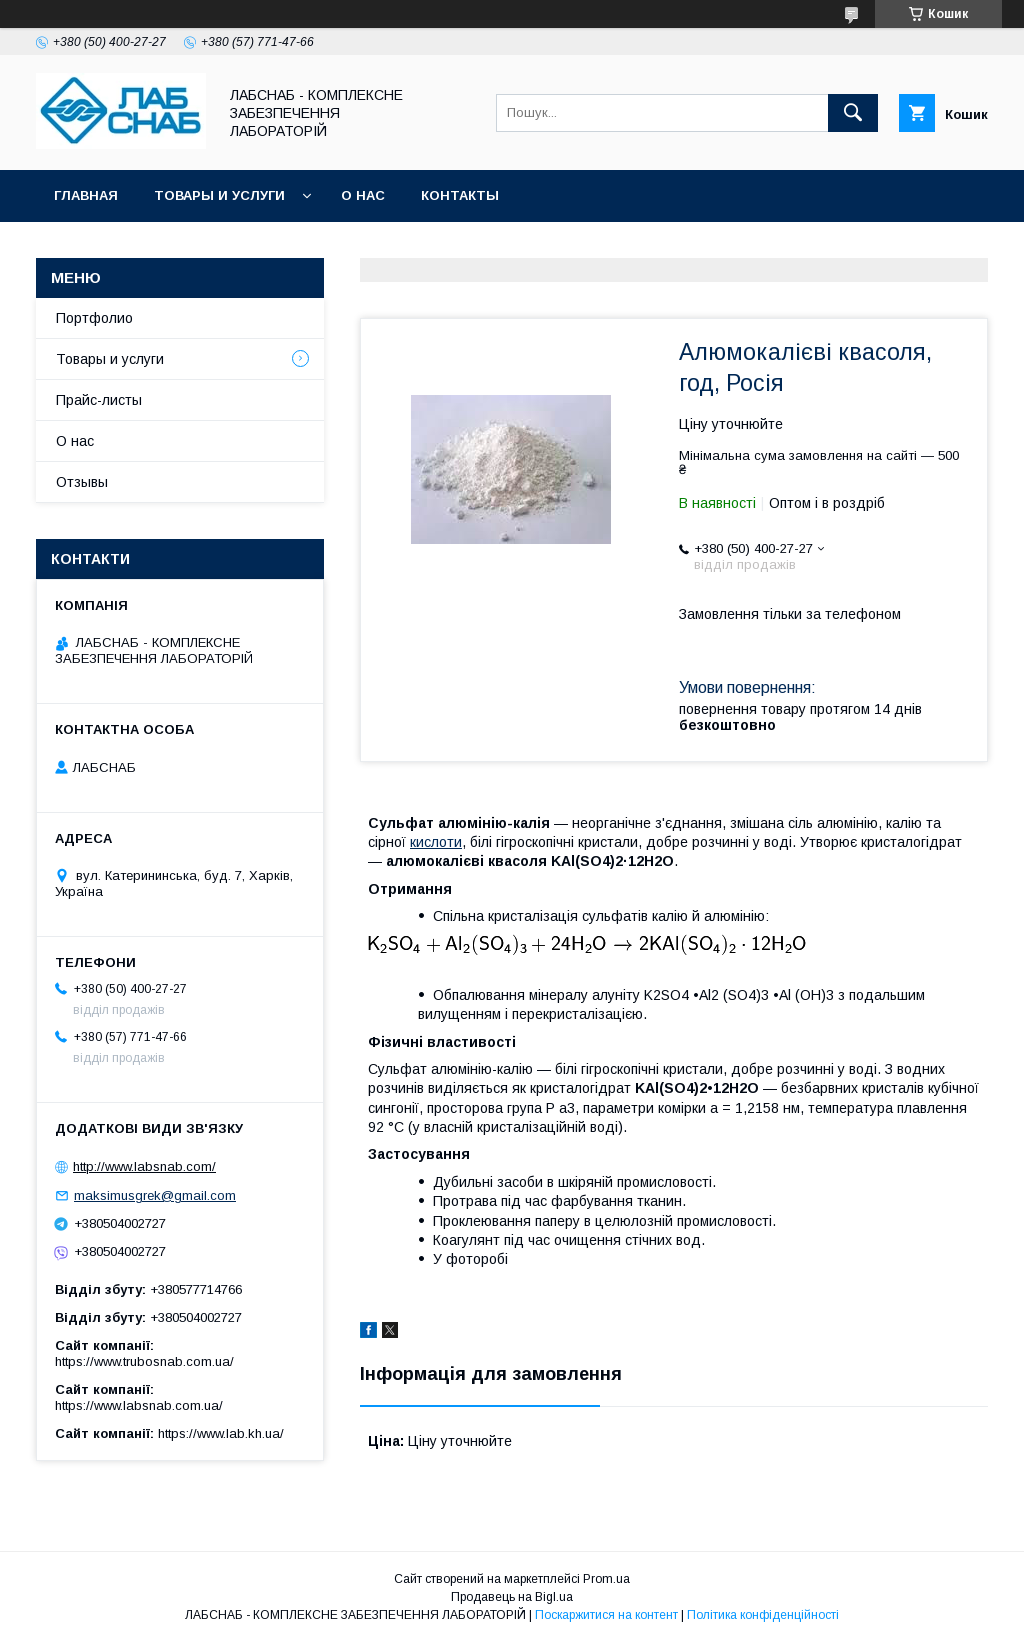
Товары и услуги (219, 195)
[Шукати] (853, 113)
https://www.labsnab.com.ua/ (139, 1405)
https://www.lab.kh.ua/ (221, 1433)
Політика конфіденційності (763, 1615)
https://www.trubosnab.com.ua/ (144, 1361)
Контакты (460, 195)
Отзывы (82, 482)
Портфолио (94, 318)
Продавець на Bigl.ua (512, 1597)
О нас (363, 195)
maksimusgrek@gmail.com (155, 1195)
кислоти (436, 842)
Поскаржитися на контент (606, 1615)
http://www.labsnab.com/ (144, 1166)
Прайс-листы (99, 400)
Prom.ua (606, 1579)
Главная (86, 195)
